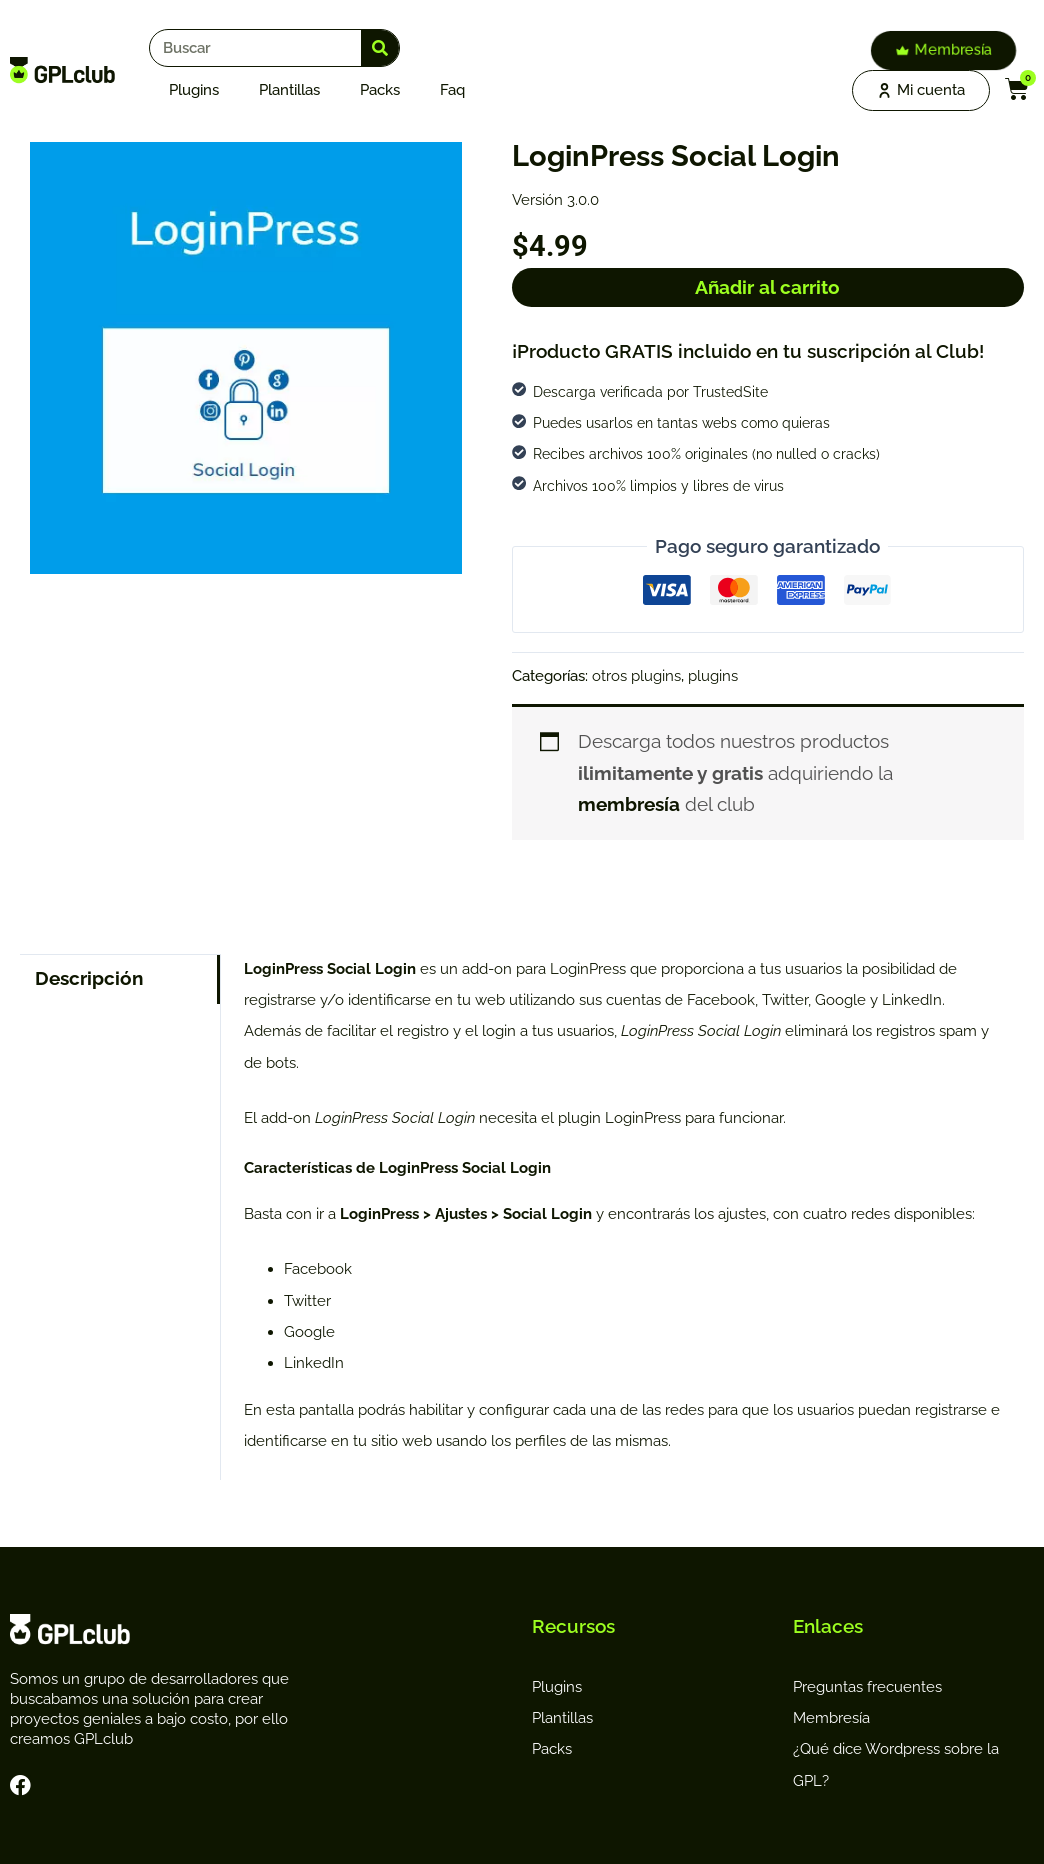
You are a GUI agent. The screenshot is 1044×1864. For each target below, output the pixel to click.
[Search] (380, 48)
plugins (713, 676)
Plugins (194, 90)
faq (452, 90)
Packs (380, 90)
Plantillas (289, 90)
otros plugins (636, 676)
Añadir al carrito (767, 287)
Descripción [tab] (89, 978)
